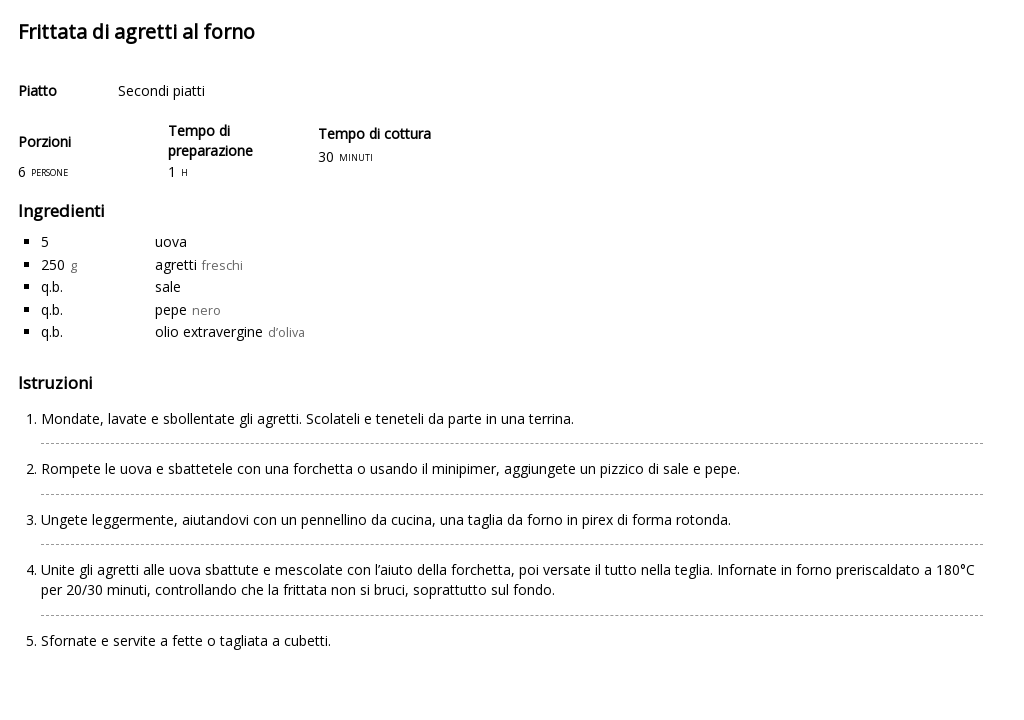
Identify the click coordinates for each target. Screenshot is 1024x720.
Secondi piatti (161, 90)
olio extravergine (209, 331)
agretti (176, 264)
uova (171, 241)
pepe (171, 309)
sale (168, 286)
